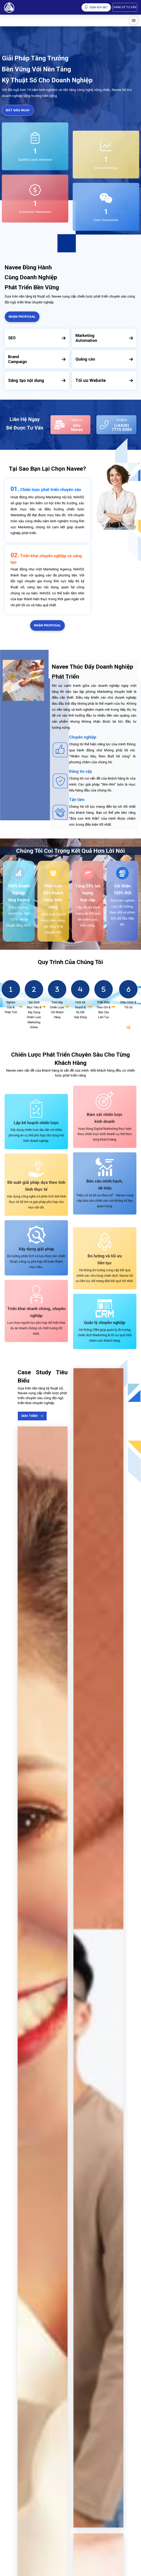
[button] (124, 7)
